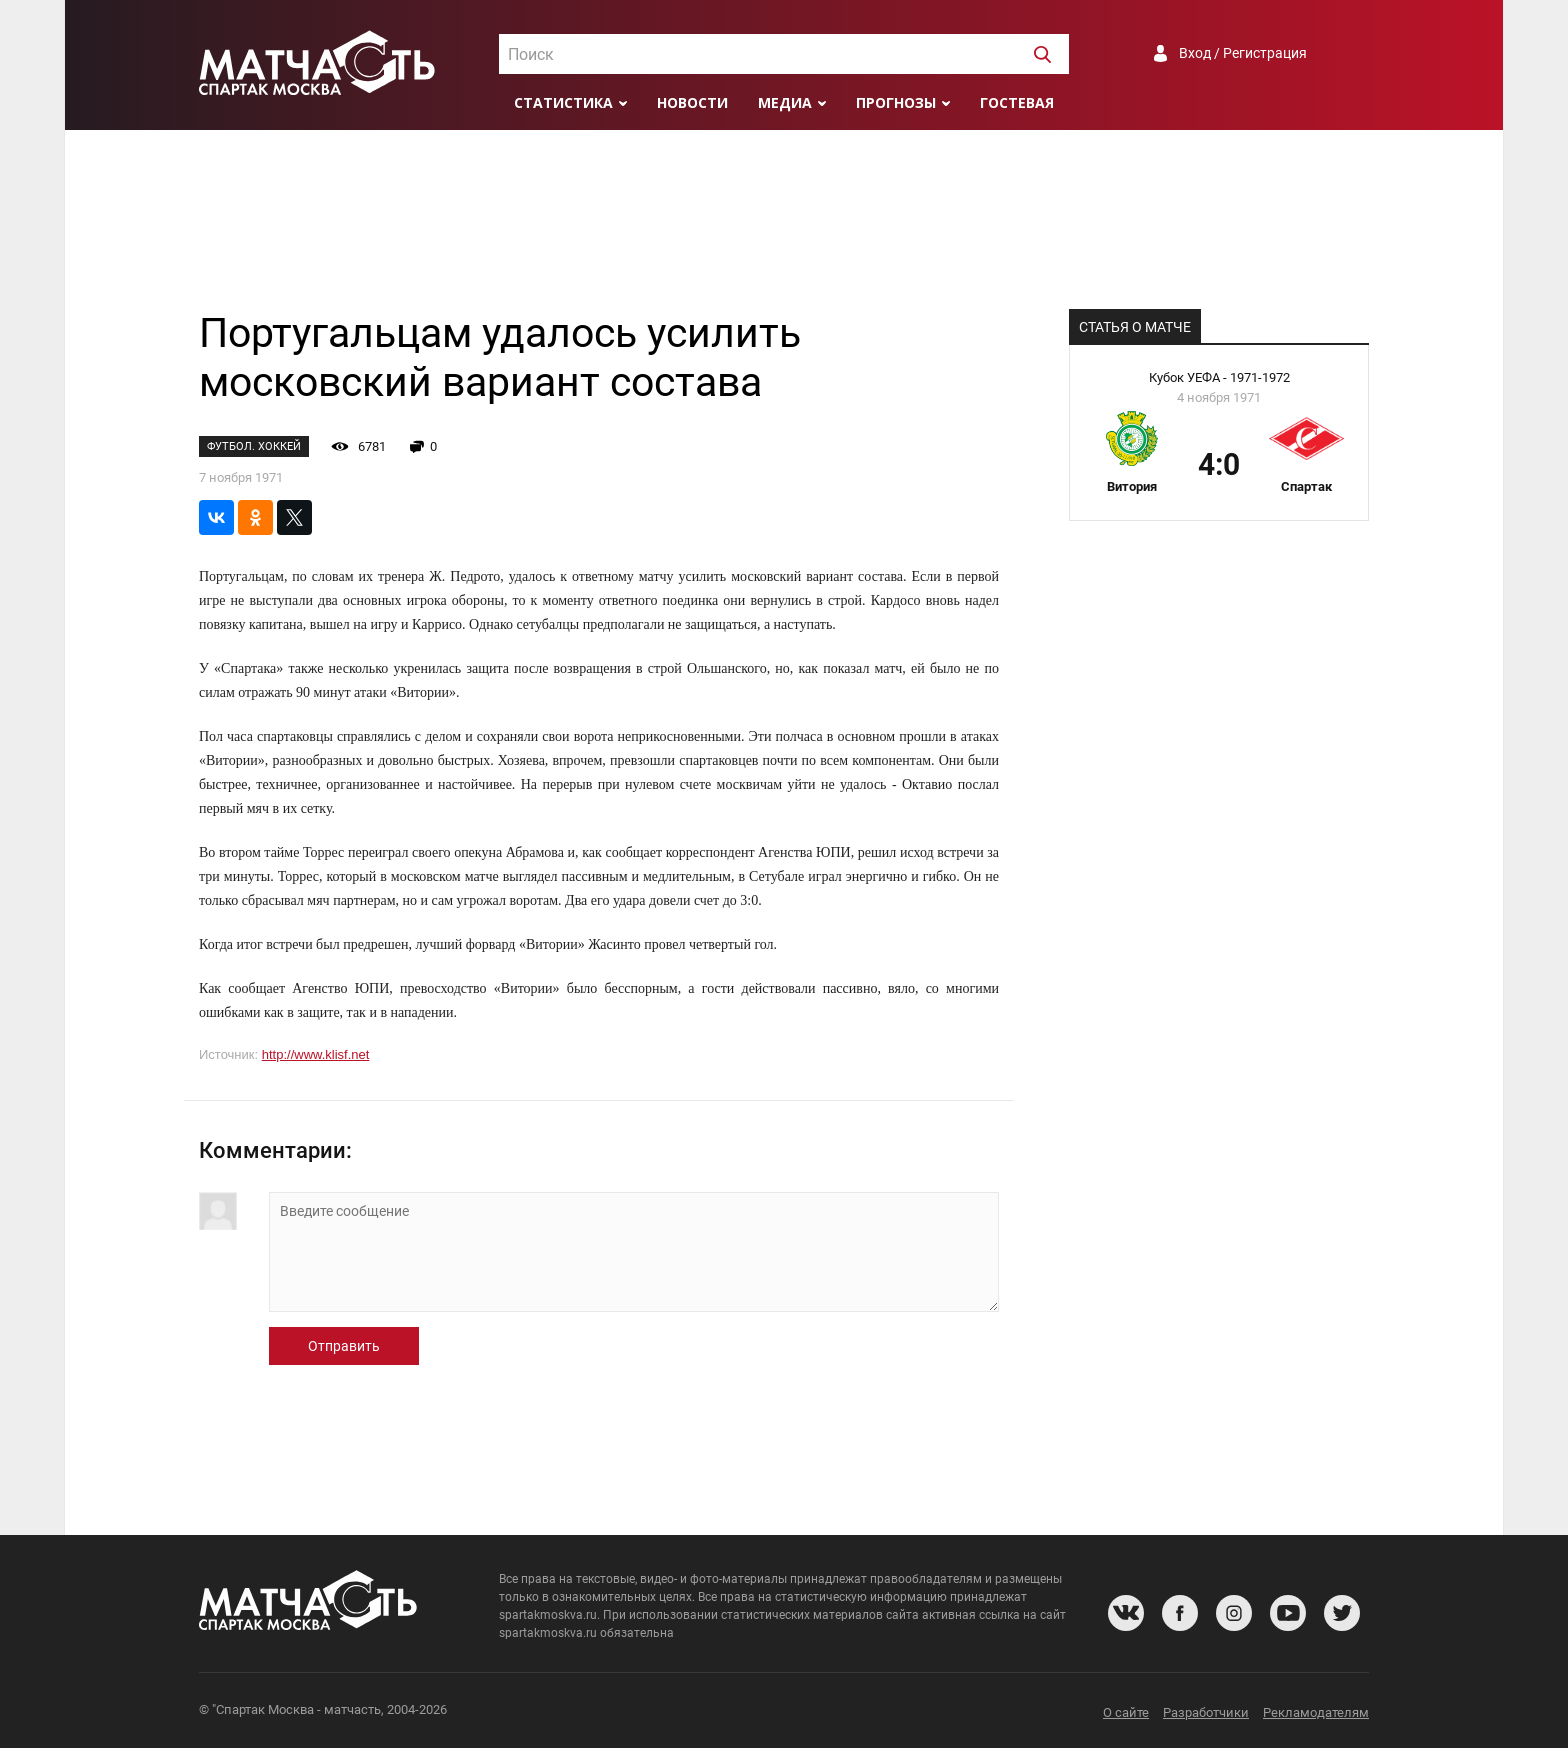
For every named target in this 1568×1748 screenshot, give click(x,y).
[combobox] (784, 54)
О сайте (1126, 1712)
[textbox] (784, 55)
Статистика (563, 102)
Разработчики (1206, 1712)
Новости (692, 102)
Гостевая (1017, 102)
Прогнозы (896, 102)
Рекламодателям (1316, 1712)
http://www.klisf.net (316, 1054)
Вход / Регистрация (1243, 53)
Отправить (344, 1346)
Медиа (785, 102)
